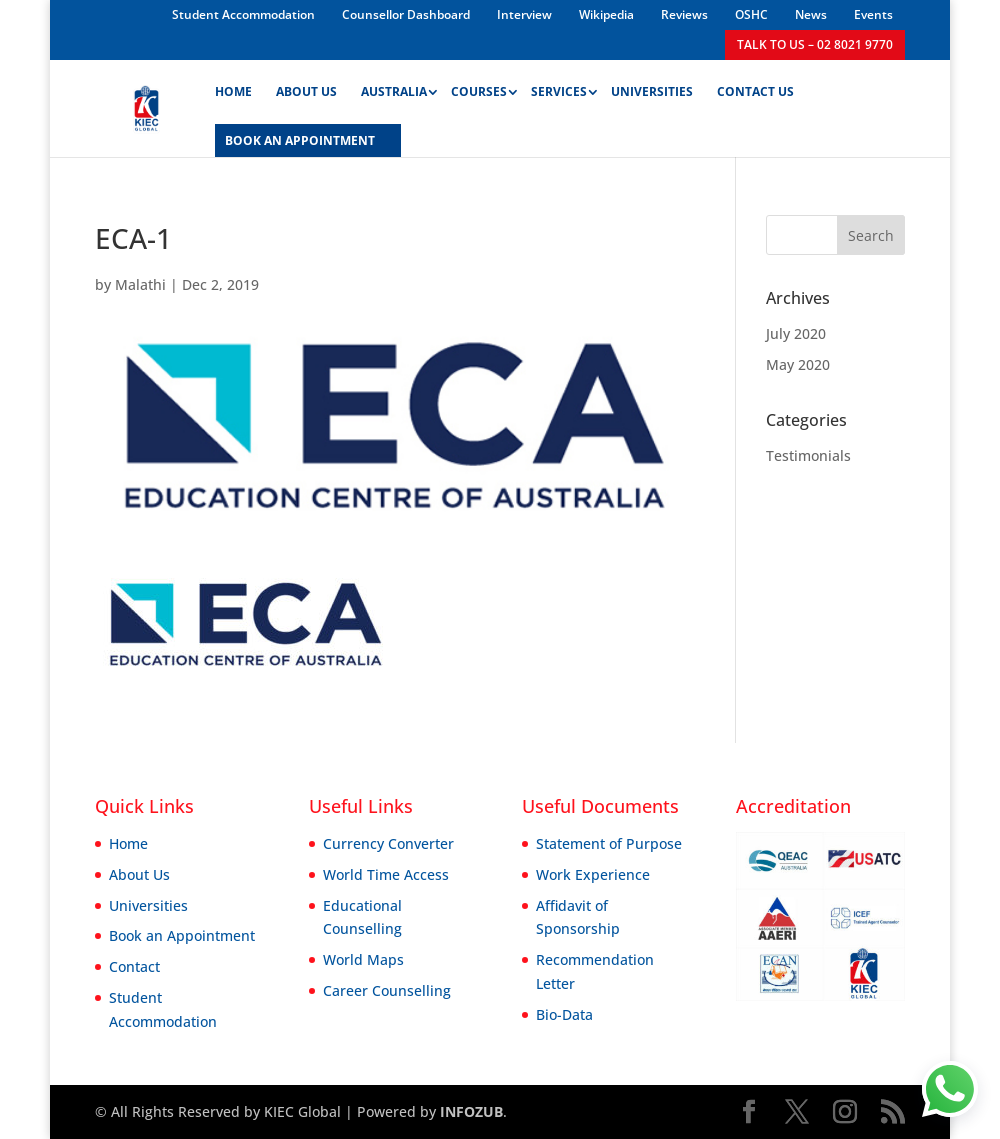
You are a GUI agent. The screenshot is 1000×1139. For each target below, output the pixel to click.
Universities (652, 92)
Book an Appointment (182, 935)
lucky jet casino (193, 0)
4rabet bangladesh (42, 0)
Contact (134, 966)
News (811, 14)
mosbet (220, 0)
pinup (50, 0)
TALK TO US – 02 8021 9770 (815, 44)
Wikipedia (606, 14)
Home (233, 92)
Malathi (140, 284)
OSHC (751, 14)
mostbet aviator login (66, 0)
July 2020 (796, 333)
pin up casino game (172, 0)
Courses (479, 92)
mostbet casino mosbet (109, 0)
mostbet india (95, 0)
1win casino (200, 0)
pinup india (225, 0)
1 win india (130, 0)
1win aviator (75, 0)
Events (873, 14)
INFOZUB (469, 1111)
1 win (59, 0)
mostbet (11, 0)
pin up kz (15, 0)
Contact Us (755, 92)
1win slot (125, 0)
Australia (394, 92)
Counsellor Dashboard (406, 14)
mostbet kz (212, 0)
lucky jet (20, 0)
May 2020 (798, 364)
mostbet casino (32, 0)
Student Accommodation (243, 14)
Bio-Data (564, 1014)
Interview (524, 14)
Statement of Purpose (609, 843)
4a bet (249, 0)
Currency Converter (388, 843)
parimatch (101, 0)
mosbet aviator (147, 0)
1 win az (27, 0)
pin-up (231, 0)
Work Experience (593, 874)
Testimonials (808, 455)
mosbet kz (2, 0)
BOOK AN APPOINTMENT (300, 141)
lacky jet (245, 0)
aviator (90, 0)
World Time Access (386, 874)
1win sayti (187, 0)
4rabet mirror (236, 0)
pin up (7, 0)
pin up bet (55, 0)
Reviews (684, 14)
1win (23, 0)
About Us (306, 92)
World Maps (363, 959)
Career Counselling (387, 990)
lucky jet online (159, 0)
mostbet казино (138, 0)
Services (559, 92)
